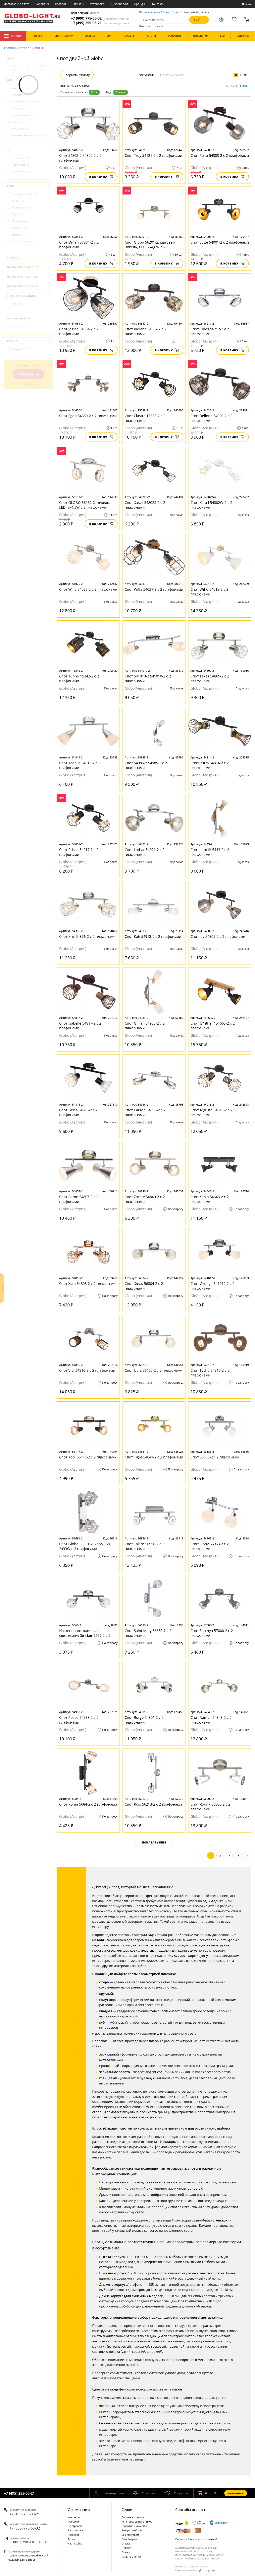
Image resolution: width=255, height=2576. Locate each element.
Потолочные (21, 171)
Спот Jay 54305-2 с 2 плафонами (217, 936)
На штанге (21, 158)
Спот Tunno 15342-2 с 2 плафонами (79, 678)
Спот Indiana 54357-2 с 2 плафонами (145, 331)
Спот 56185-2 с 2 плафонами (214, 1457)
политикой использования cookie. (198, 2558)
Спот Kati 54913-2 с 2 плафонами (153, 936)
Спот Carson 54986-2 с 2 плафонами (145, 1112)
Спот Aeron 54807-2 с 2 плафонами (78, 1199)
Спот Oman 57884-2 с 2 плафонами (79, 244)
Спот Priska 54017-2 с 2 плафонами (78, 852)
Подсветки (20, 108)
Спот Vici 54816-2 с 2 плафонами (87, 1370)
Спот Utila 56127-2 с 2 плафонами (153, 1370)
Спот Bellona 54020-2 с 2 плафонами (211, 418)
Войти (246, 4)
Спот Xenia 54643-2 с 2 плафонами (209, 1199)
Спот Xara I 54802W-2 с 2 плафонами (211, 505)
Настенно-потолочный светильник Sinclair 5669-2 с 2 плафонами (84, 1633)
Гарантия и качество (134, 2526)
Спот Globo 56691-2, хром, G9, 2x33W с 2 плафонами (85, 1546)
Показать (28, 374)
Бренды (139, 4)
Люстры (19, 94)
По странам (75, 2526)
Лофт (17, 214)
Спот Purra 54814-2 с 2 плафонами (209, 765)
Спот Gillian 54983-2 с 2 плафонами (145, 1025)
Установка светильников (137, 2521)
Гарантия (42, 4)
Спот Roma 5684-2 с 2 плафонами (88, 1804)
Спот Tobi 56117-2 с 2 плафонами (88, 1457)
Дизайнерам (119, 4)
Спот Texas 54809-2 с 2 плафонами (209, 678)
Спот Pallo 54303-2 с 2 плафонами (219, 155)
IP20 (17, 304)
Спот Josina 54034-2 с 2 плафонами (78, 331)
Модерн (19, 228)
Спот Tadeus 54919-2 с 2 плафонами (79, 765)
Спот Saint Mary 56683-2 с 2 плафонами (148, 1633)
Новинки (73, 2535)
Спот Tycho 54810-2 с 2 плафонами (210, 1372)
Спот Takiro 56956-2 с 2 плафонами (144, 1546)
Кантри (18, 200)
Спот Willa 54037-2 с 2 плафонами (154, 589)
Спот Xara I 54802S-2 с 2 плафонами (145, 505)
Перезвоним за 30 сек (154, 12)
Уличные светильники (28, 135)
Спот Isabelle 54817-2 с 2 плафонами (80, 1025)
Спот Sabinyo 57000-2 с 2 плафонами (211, 1633)
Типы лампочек (131, 2556)
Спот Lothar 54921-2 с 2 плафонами (145, 852)
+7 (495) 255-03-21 (100, 23)
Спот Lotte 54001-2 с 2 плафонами (219, 242)
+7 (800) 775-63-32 (100, 18)
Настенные (21, 164)
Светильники (23, 115)
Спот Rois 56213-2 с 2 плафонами (153, 1804)
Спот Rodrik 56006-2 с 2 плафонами (210, 1806)
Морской (19, 234)
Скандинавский (23, 241)
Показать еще (154, 1842)
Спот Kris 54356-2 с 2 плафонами (87, 936)
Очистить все (237, 85)
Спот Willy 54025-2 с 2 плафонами (88, 589)
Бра (17, 88)
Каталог (13, 36)
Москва (94, 13)
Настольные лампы (26, 101)
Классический (22, 207)
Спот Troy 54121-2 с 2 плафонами (153, 155)
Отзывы (78, 4)
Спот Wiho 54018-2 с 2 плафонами (209, 591)
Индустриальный (24, 194)
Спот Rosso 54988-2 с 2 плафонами (78, 1720)
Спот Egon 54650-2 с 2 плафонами (88, 415)
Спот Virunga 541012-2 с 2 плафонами (212, 1286)
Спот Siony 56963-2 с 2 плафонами (209, 1546)
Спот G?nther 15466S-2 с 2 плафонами (212, 1025)
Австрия (20, 349)
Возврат (60, 4)
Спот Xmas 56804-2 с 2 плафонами (144, 1286)
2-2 (94, 92)
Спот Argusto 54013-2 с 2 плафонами (211, 1112)
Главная (10, 48)
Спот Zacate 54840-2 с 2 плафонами (145, 1199)
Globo (18, 326)
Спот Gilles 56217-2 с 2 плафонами (209, 331)
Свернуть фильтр (77, 75)
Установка (97, 4)
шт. (204, 2493)
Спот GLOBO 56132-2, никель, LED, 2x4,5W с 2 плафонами (84, 505)
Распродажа (75, 2530)
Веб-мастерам (130, 2535)
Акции (72, 2539)
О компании (79, 2509)
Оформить (235, 2493)
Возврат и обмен (132, 2530)
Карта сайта (75, 2543)
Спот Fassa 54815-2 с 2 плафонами (78, 1112)
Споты (120, 92)
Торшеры (20, 128)
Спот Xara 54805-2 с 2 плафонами (88, 1283)
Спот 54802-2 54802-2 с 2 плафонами (80, 158)
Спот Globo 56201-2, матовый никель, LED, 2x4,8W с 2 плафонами (150, 244)
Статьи (126, 2552)
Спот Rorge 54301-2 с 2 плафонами (144, 1720)
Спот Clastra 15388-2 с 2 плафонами (145, 418)
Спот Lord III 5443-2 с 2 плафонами (209, 852)
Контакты (158, 4)
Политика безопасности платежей (196, 2539)
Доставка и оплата (16, 4)
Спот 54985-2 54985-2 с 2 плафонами (146, 765)
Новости (127, 2548)
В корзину (101, 177)
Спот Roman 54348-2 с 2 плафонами (210, 1720)
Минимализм (21, 221)
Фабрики (73, 2521)
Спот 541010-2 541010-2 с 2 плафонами (148, 678)
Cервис (128, 2509)
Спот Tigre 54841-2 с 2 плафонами (154, 1457)
